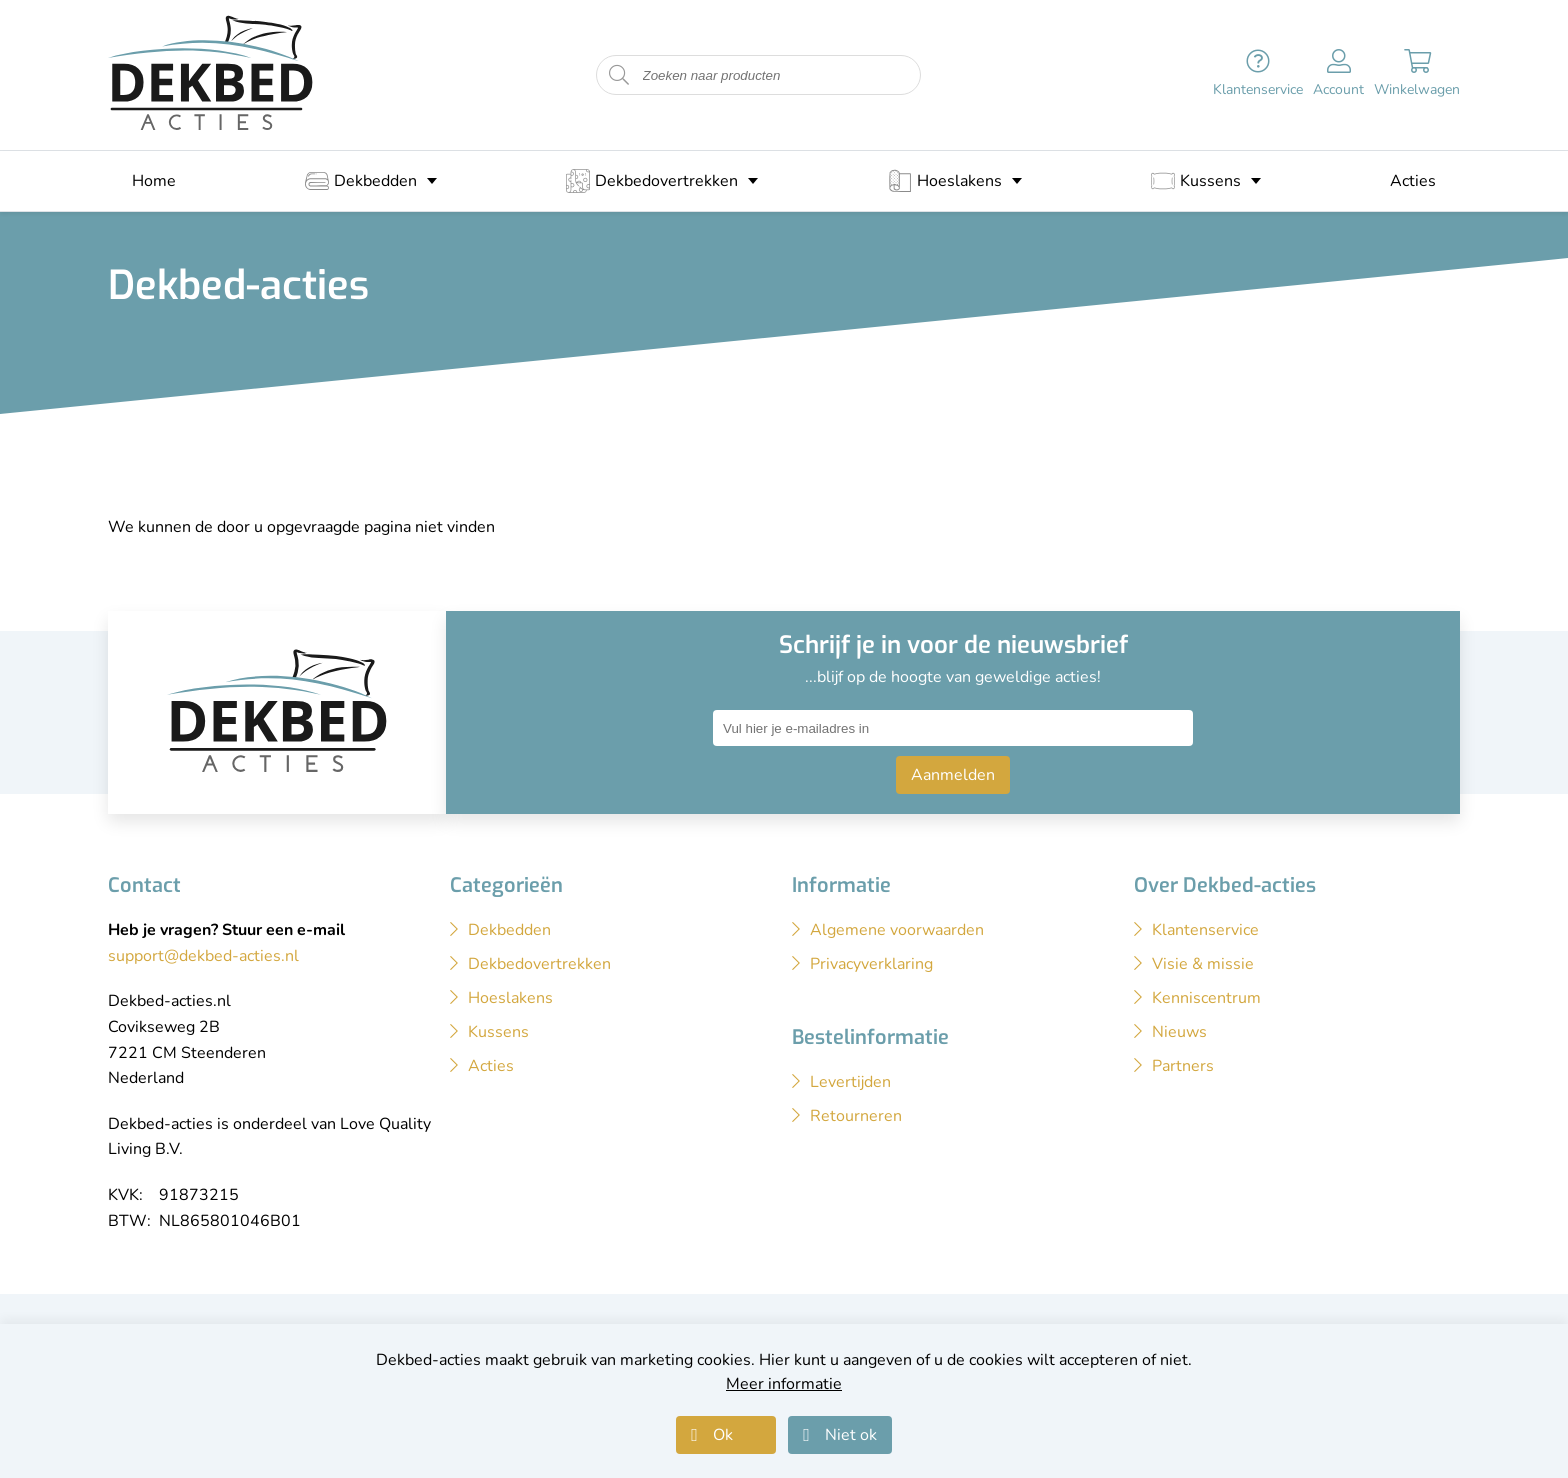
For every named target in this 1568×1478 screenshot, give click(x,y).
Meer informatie (784, 1384)
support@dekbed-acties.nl (203, 956)
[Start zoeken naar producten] (619, 75)
